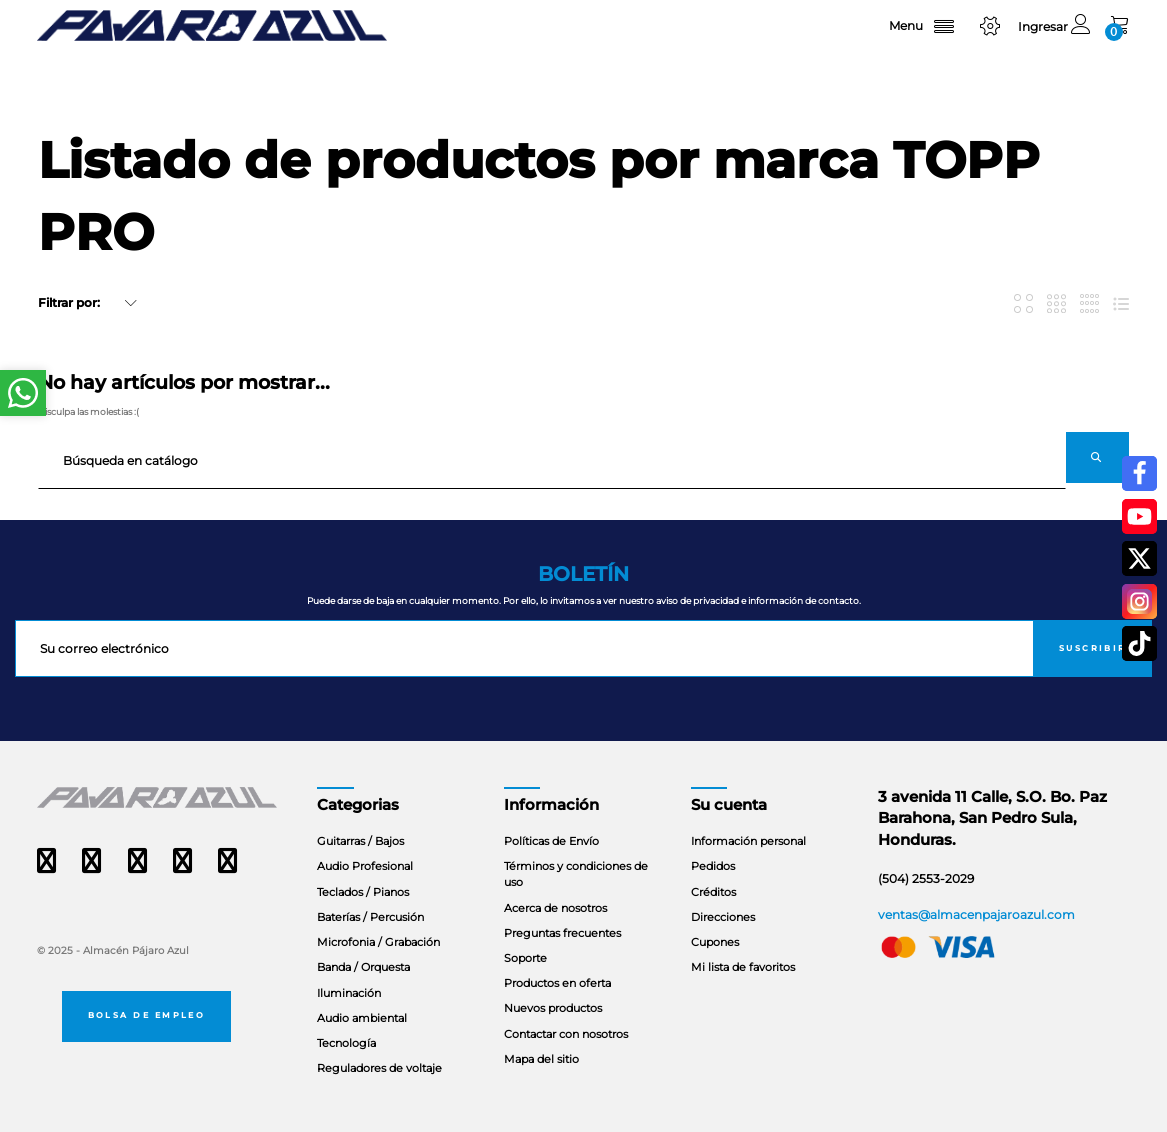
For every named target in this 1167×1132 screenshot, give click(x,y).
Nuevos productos (553, 1008)
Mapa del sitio (541, 1059)
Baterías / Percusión (370, 917)
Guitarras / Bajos (360, 841)
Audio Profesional (365, 866)
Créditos (713, 892)
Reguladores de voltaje (379, 1068)
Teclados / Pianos (363, 892)
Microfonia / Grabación (378, 942)
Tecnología (346, 1043)
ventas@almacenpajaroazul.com (976, 914)
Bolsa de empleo (147, 1015)
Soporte (525, 958)
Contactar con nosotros (566, 1034)
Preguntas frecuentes (562, 933)
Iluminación (349, 993)
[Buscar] (552, 460)
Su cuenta (729, 805)
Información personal (748, 841)
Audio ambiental (362, 1018)
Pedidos (713, 866)
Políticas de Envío (551, 841)
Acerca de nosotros (555, 908)
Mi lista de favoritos (743, 967)
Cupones (715, 942)
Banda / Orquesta (363, 967)
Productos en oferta (557, 983)
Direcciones (723, 917)
